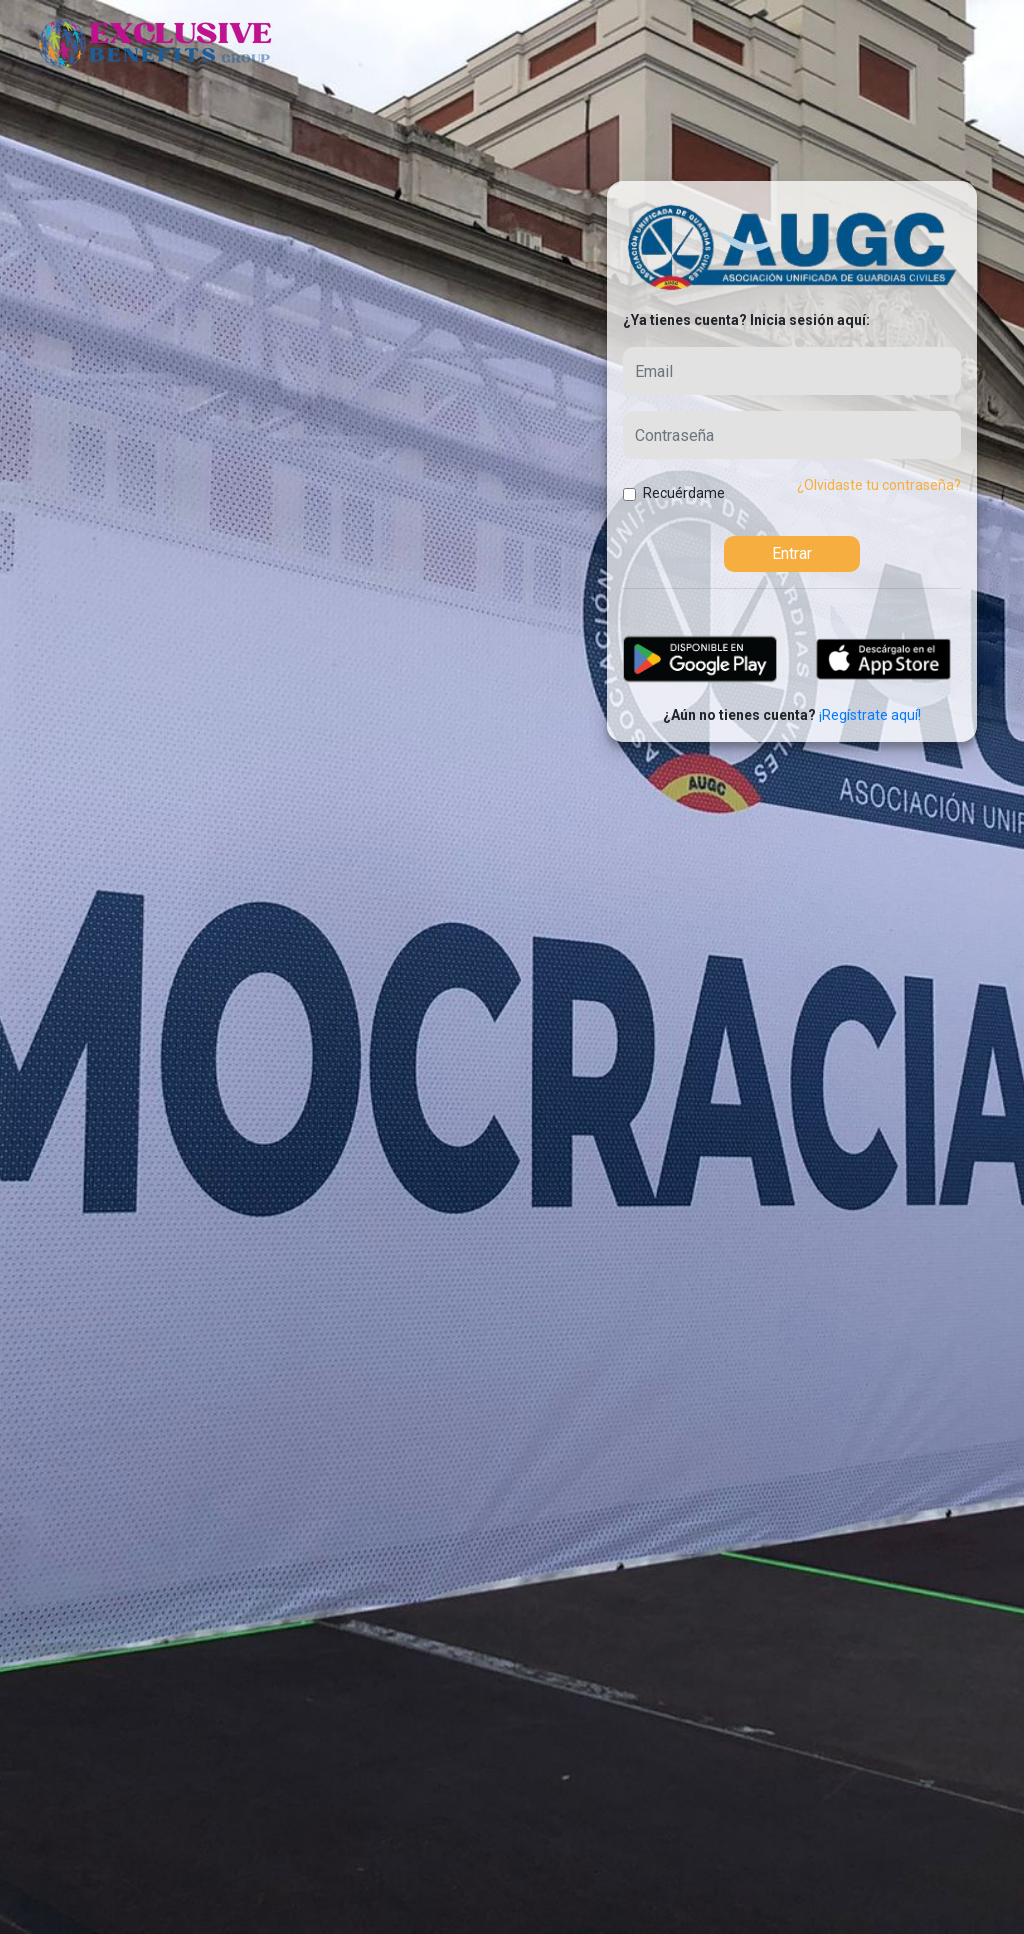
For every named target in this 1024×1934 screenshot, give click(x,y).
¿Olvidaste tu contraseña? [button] (879, 485)
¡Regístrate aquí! (870, 715)
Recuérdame (684, 493)
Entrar (792, 553)
